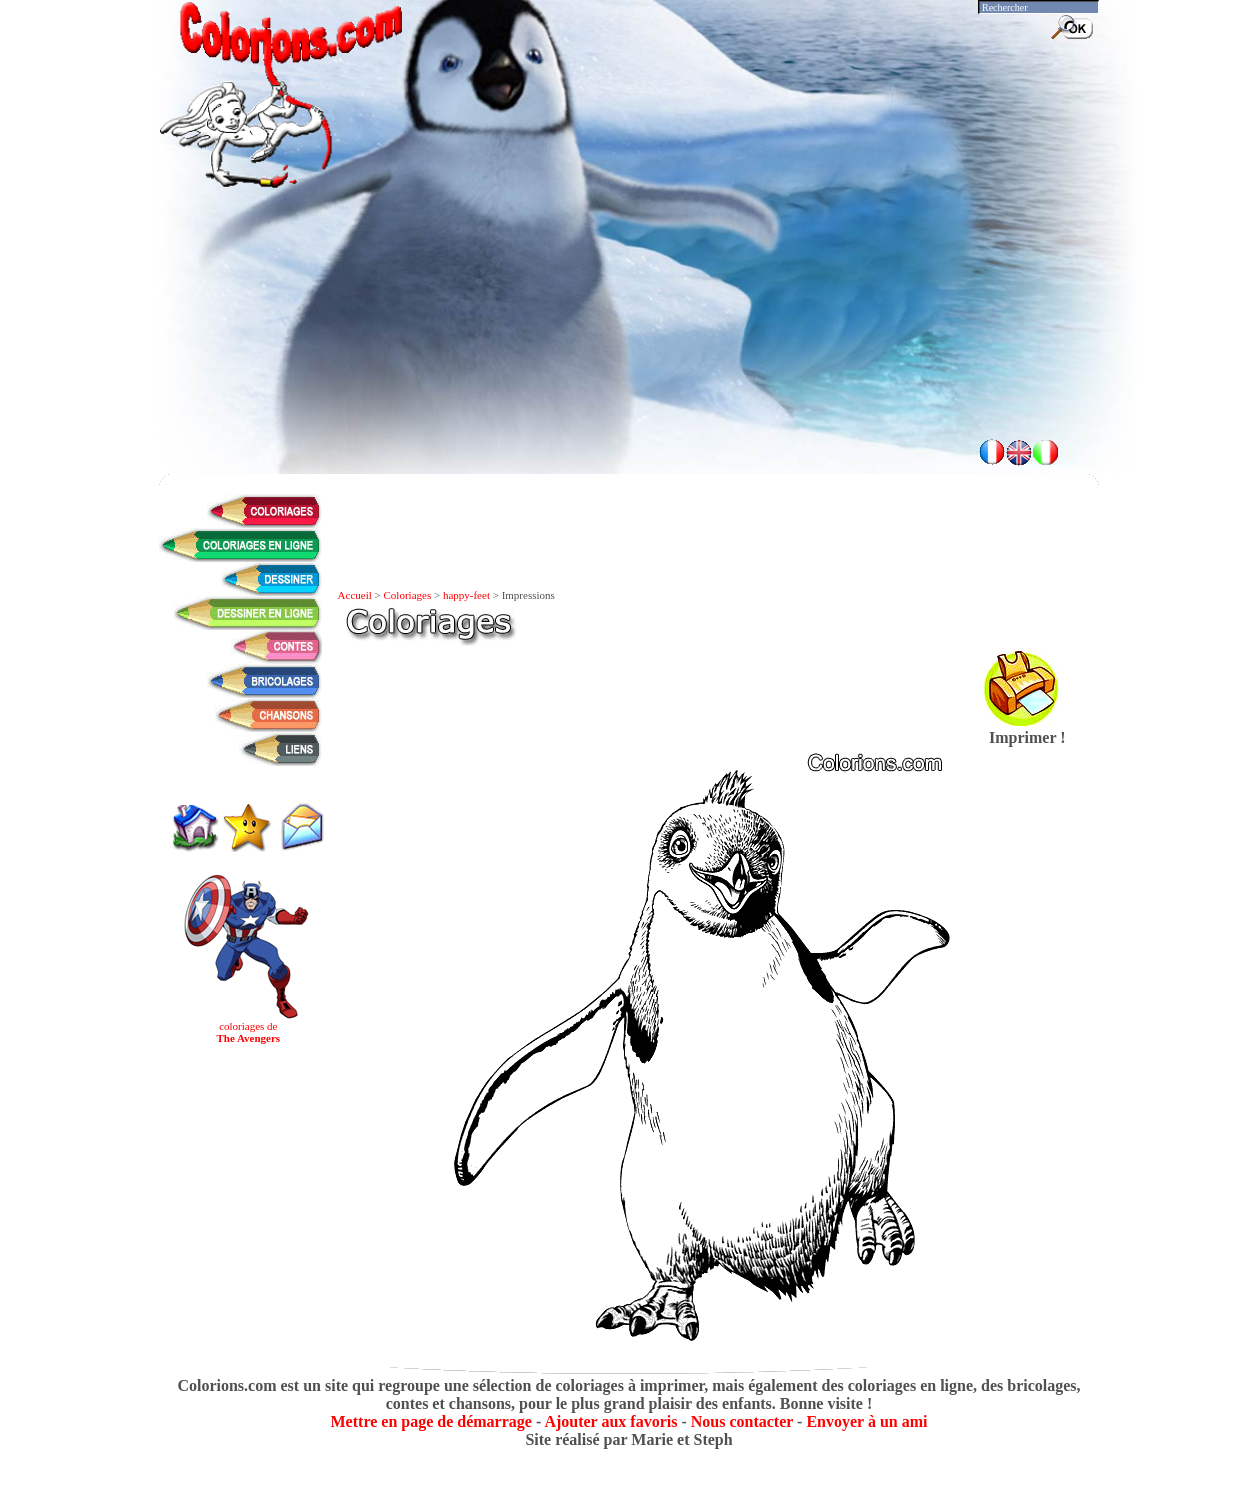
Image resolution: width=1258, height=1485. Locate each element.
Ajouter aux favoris (610, 1421)
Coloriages (408, 595)
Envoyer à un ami (866, 1421)
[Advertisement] (629, 370)
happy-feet (466, 595)
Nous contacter (742, 1421)
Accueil (355, 595)
